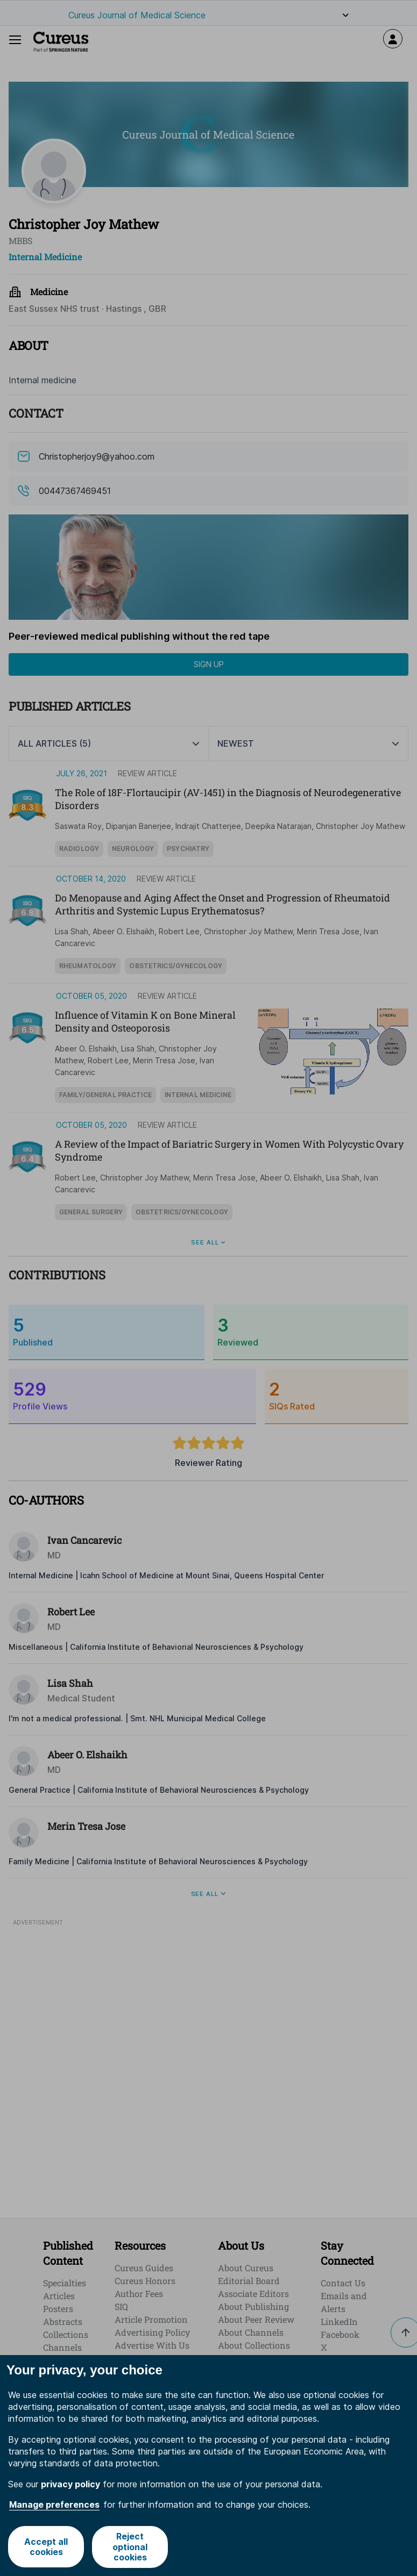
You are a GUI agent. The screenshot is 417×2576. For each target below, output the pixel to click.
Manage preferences (54, 2504)
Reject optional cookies (130, 2546)
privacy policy (70, 2484)
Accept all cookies (46, 2546)
